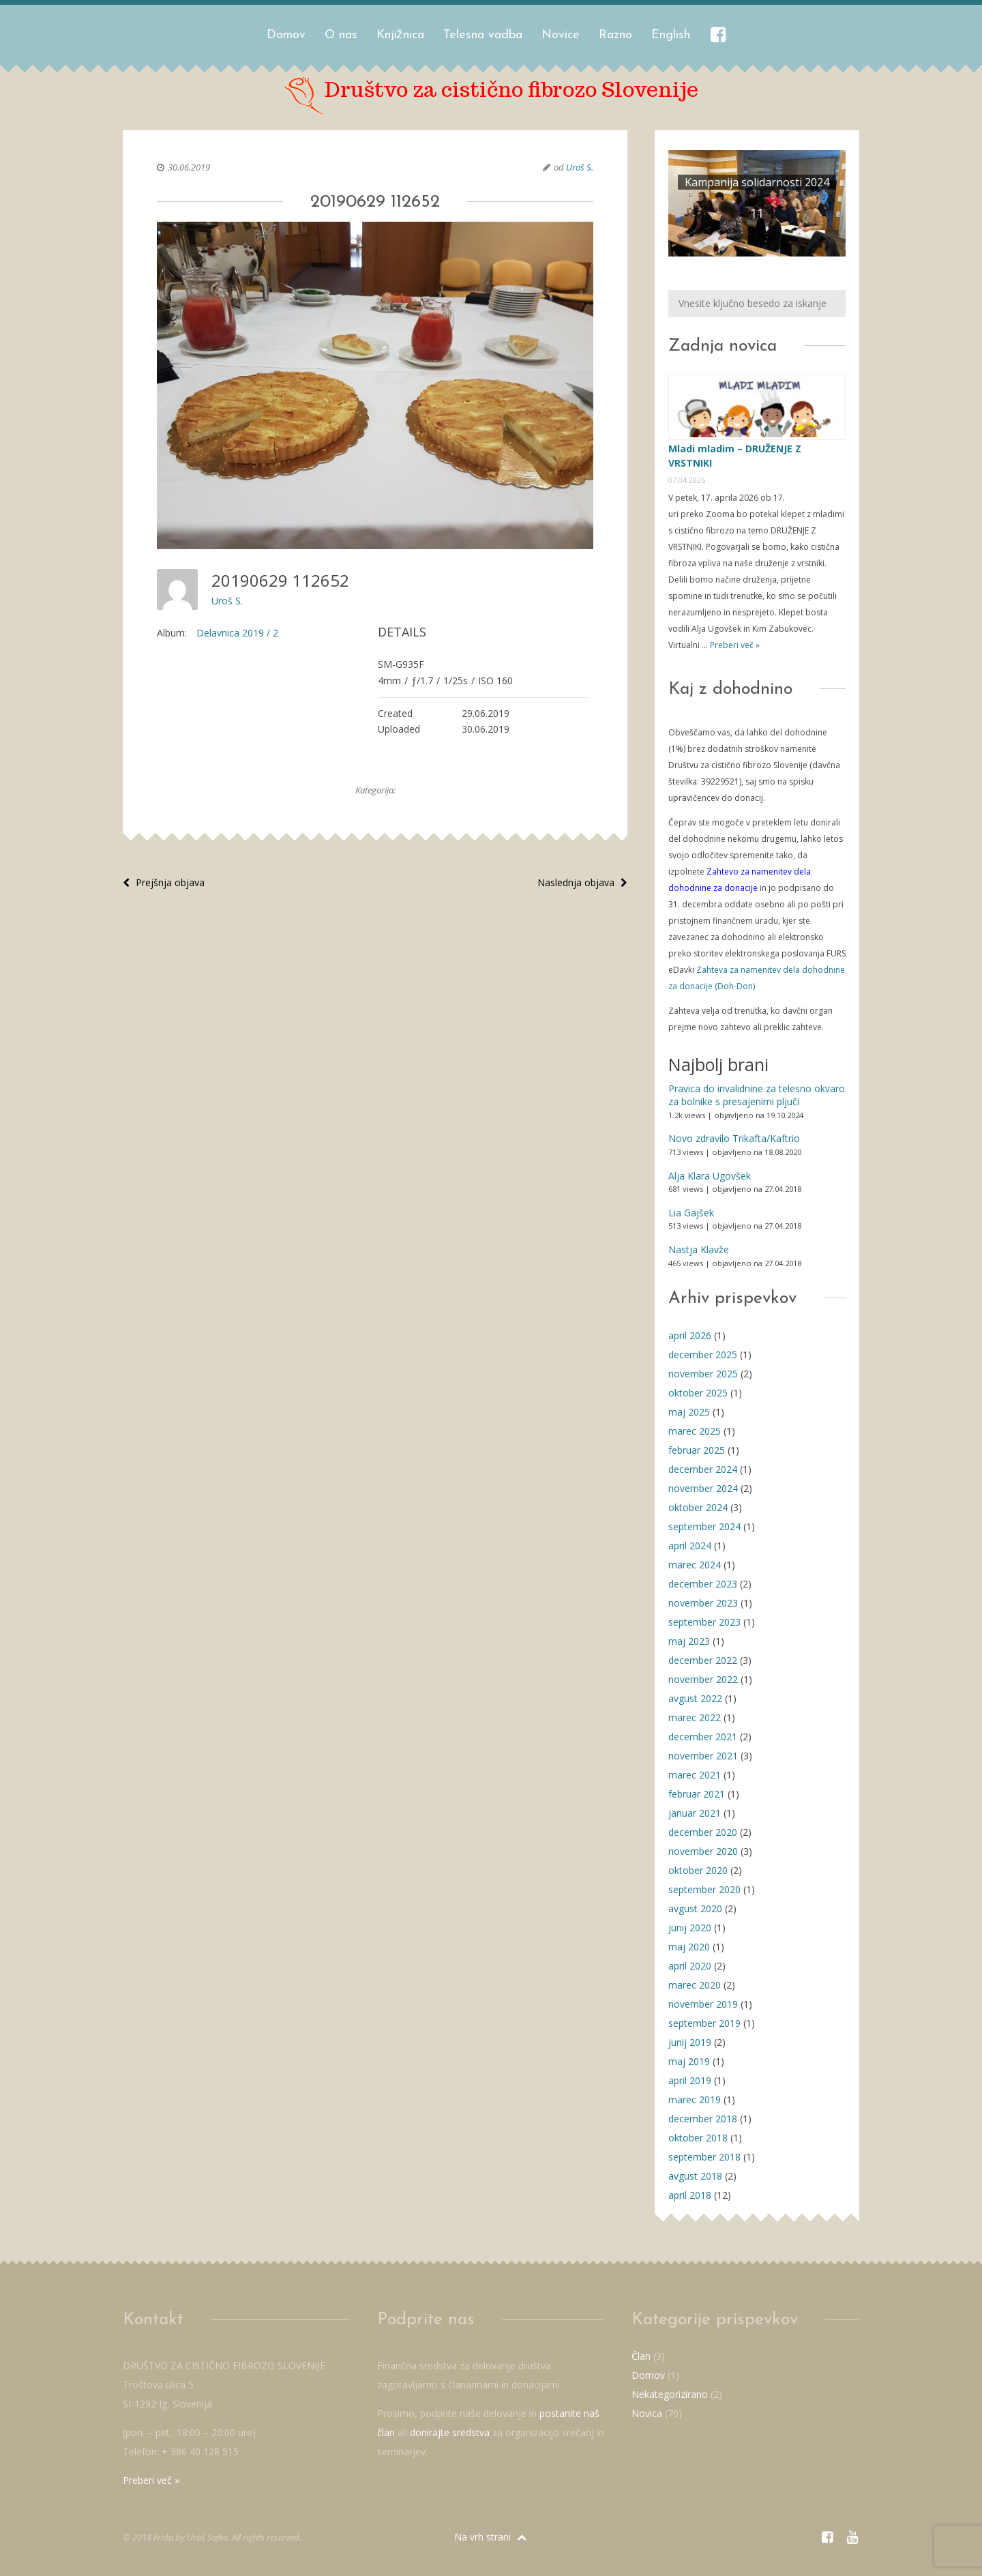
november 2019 (703, 2003)
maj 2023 (689, 1641)
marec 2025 (694, 1430)
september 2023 (704, 1621)
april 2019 (689, 2080)
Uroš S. (579, 167)
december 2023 (702, 1583)
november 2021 (703, 1755)
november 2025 (703, 1373)
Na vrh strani (490, 2536)
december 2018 (702, 2118)
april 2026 (689, 1335)
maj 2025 (689, 1411)
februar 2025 (696, 1450)
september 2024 (704, 1526)
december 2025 (702, 1354)
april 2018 (689, 2195)
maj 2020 (689, 1946)
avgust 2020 (695, 1908)
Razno (615, 35)
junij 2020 (689, 1927)
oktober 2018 (698, 2137)
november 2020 (703, 1851)
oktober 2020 (698, 1870)
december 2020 (702, 1832)
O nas (341, 35)
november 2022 (703, 1679)
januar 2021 (694, 1812)
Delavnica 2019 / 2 (237, 632)
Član (641, 2356)
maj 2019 (689, 2061)
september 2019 (704, 2023)
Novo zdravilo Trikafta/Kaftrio (734, 1138)
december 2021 (702, 1736)
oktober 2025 (698, 1392)
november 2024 (703, 1488)
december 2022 (702, 1660)
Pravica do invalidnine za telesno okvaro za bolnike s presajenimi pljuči (756, 1095)
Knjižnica (400, 35)
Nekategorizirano (669, 2394)
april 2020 (689, 1965)
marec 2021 (694, 1774)
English (670, 35)
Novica (646, 2413)
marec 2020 (694, 1984)
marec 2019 (694, 2099)
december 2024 (702, 1469)
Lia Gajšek (691, 1212)
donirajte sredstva (450, 2432)
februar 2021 (696, 1793)
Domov (286, 35)
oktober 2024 (698, 1507)
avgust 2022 (695, 1698)
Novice (560, 35)
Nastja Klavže (698, 1249)
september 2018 (704, 2156)
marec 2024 (694, 1564)
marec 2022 (694, 1717)
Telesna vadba (482, 35)
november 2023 (703, 1602)
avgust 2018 (695, 2175)
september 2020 (704, 1889)
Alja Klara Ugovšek (709, 1175)
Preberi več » (734, 645)
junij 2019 (689, 2042)
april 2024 (689, 1545)
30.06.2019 (189, 167)
